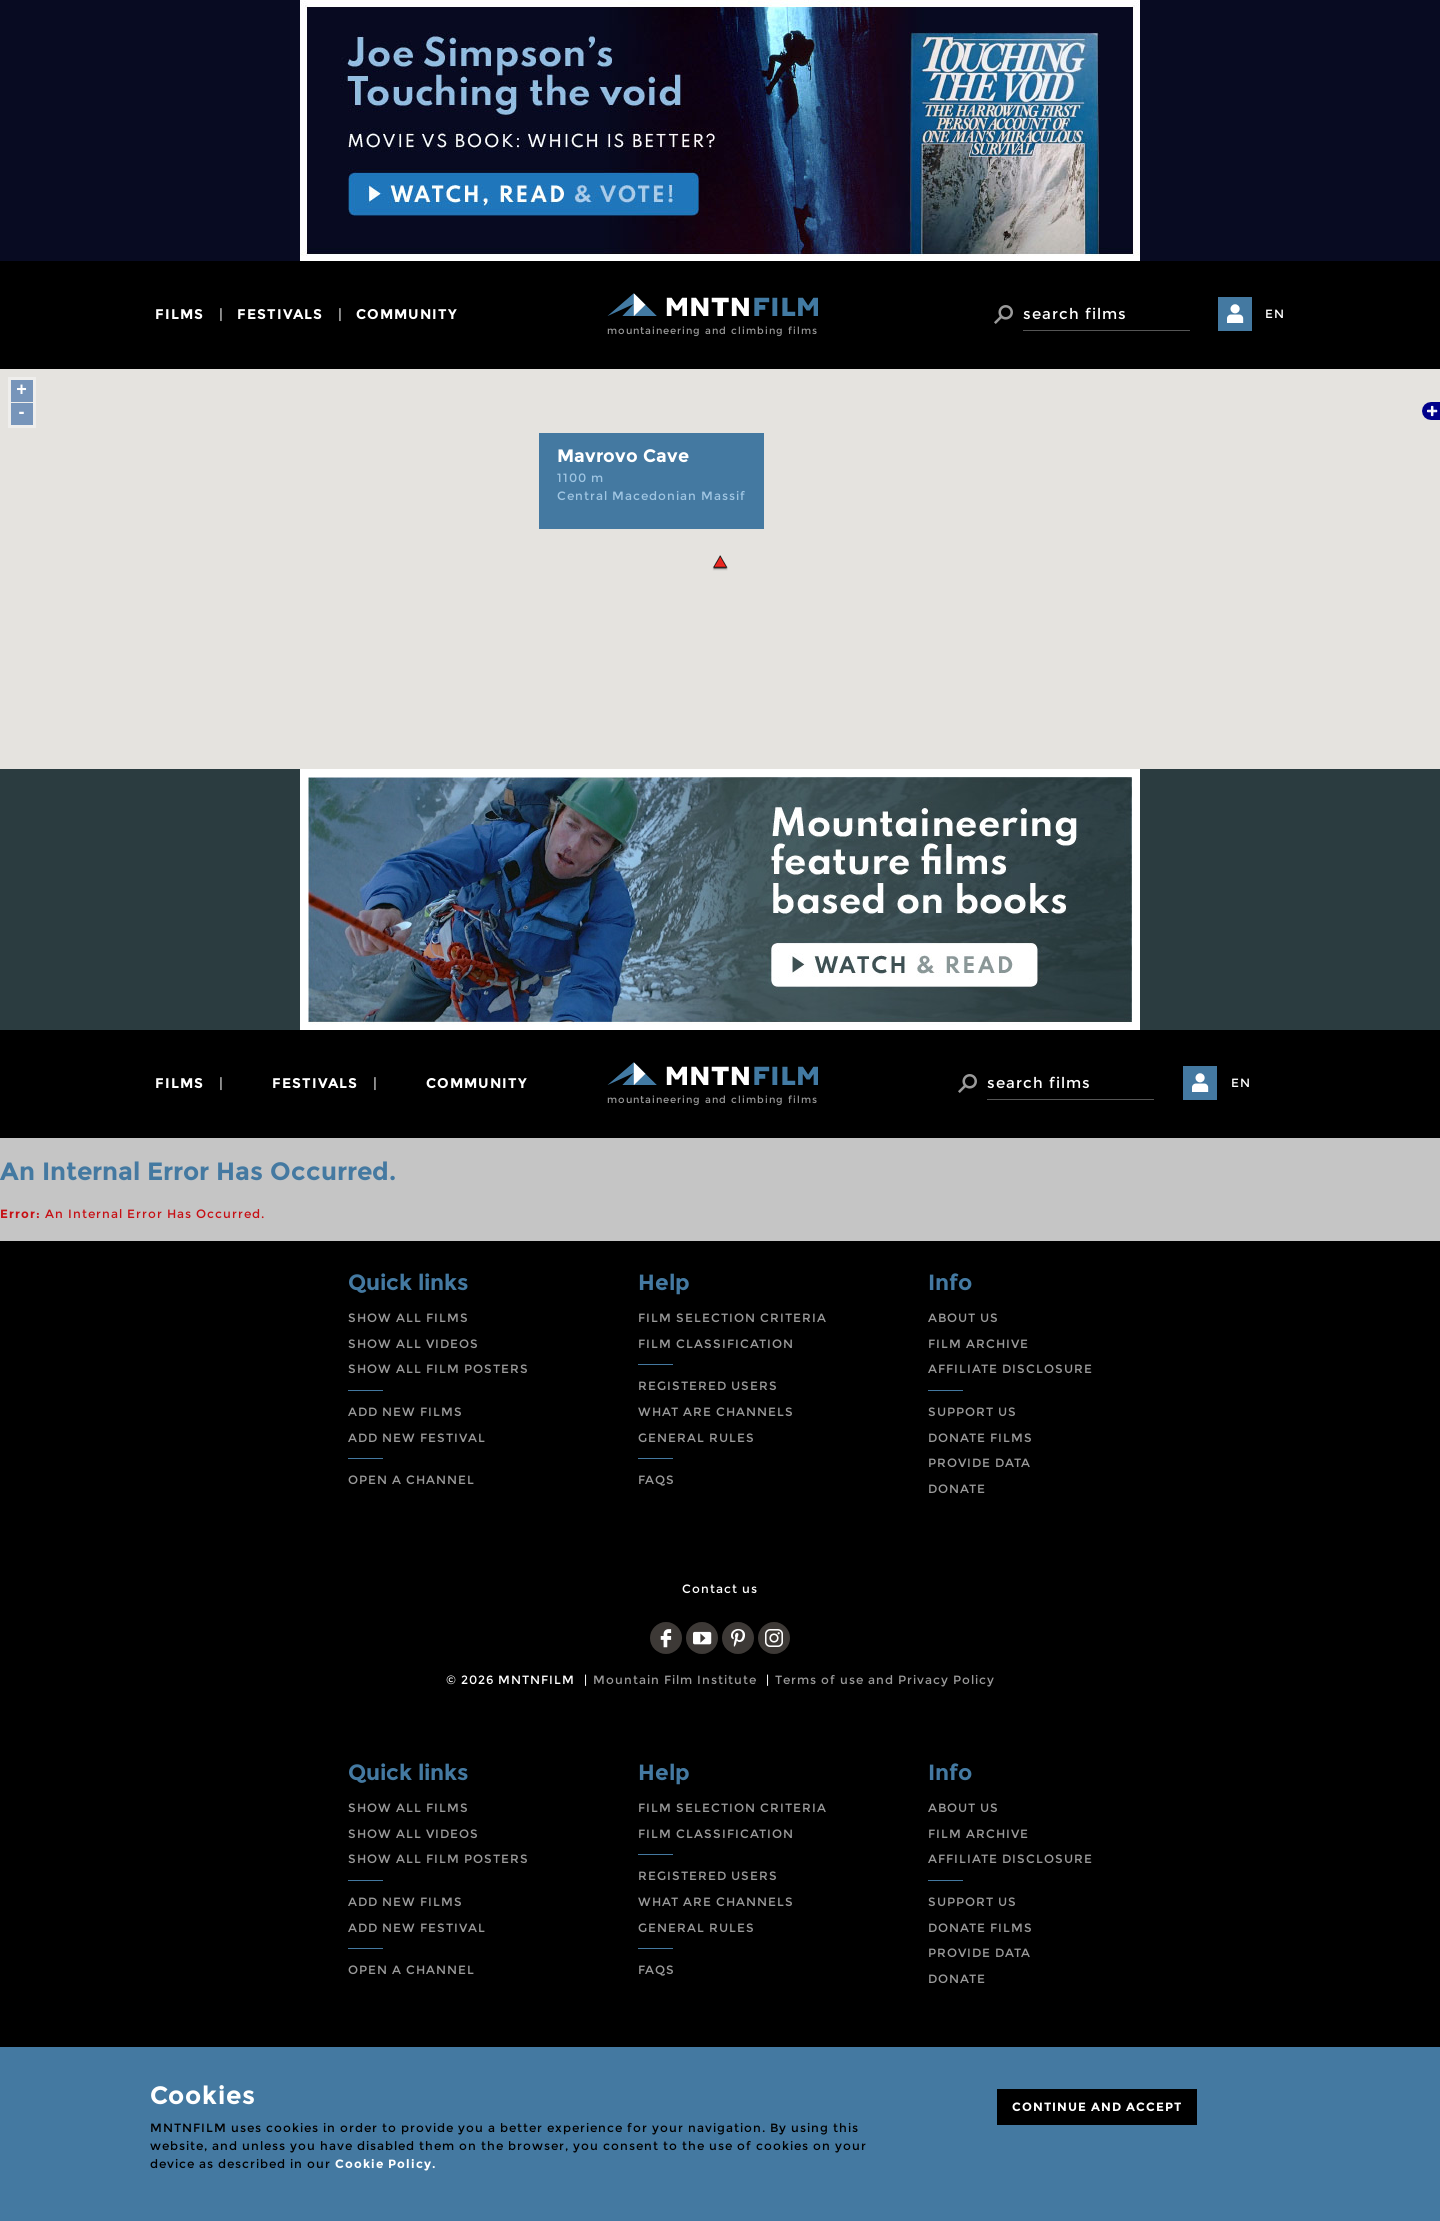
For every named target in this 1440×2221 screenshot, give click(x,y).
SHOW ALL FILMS (408, 1317)
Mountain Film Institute (675, 1679)
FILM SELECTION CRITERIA (732, 1317)
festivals (280, 314)
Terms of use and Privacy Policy (885, 1679)
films (179, 314)
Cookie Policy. (385, 2163)
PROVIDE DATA (979, 1462)
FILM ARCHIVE (978, 1343)
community (407, 314)
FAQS (656, 1479)
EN (1275, 313)
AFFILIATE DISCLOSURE (1010, 1368)
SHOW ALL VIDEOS (413, 1343)
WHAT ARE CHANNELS (716, 1411)
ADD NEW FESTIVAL (417, 1437)
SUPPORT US (972, 1411)
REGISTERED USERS (708, 1385)
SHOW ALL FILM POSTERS (438, 1368)
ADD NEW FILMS (405, 1411)
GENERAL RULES (696, 1437)
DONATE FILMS (980, 1437)
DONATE (957, 1488)
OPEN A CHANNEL (411, 1479)
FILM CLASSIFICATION (716, 1343)
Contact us (720, 1588)
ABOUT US (963, 1317)
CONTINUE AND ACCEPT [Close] (1097, 2106)
